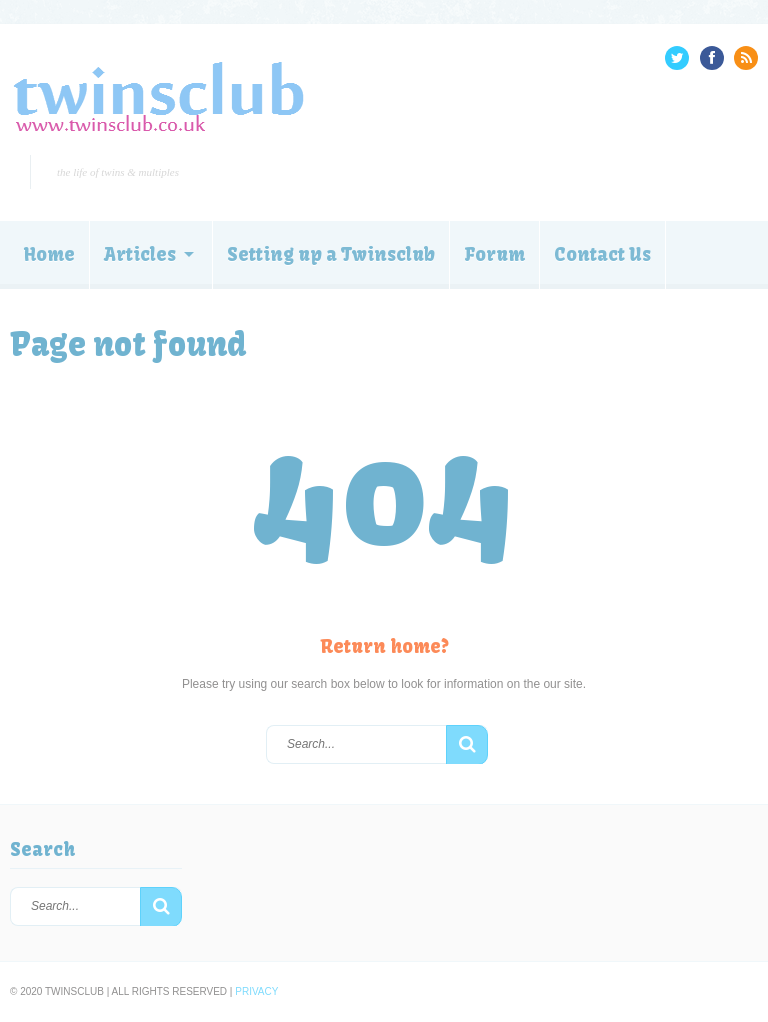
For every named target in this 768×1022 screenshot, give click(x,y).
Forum (494, 254)
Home (49, 254)
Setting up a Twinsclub (331, 254)
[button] (467, 745)
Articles (140, 254)
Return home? (384, 646)
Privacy (256, 991)
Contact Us (602, 254)
